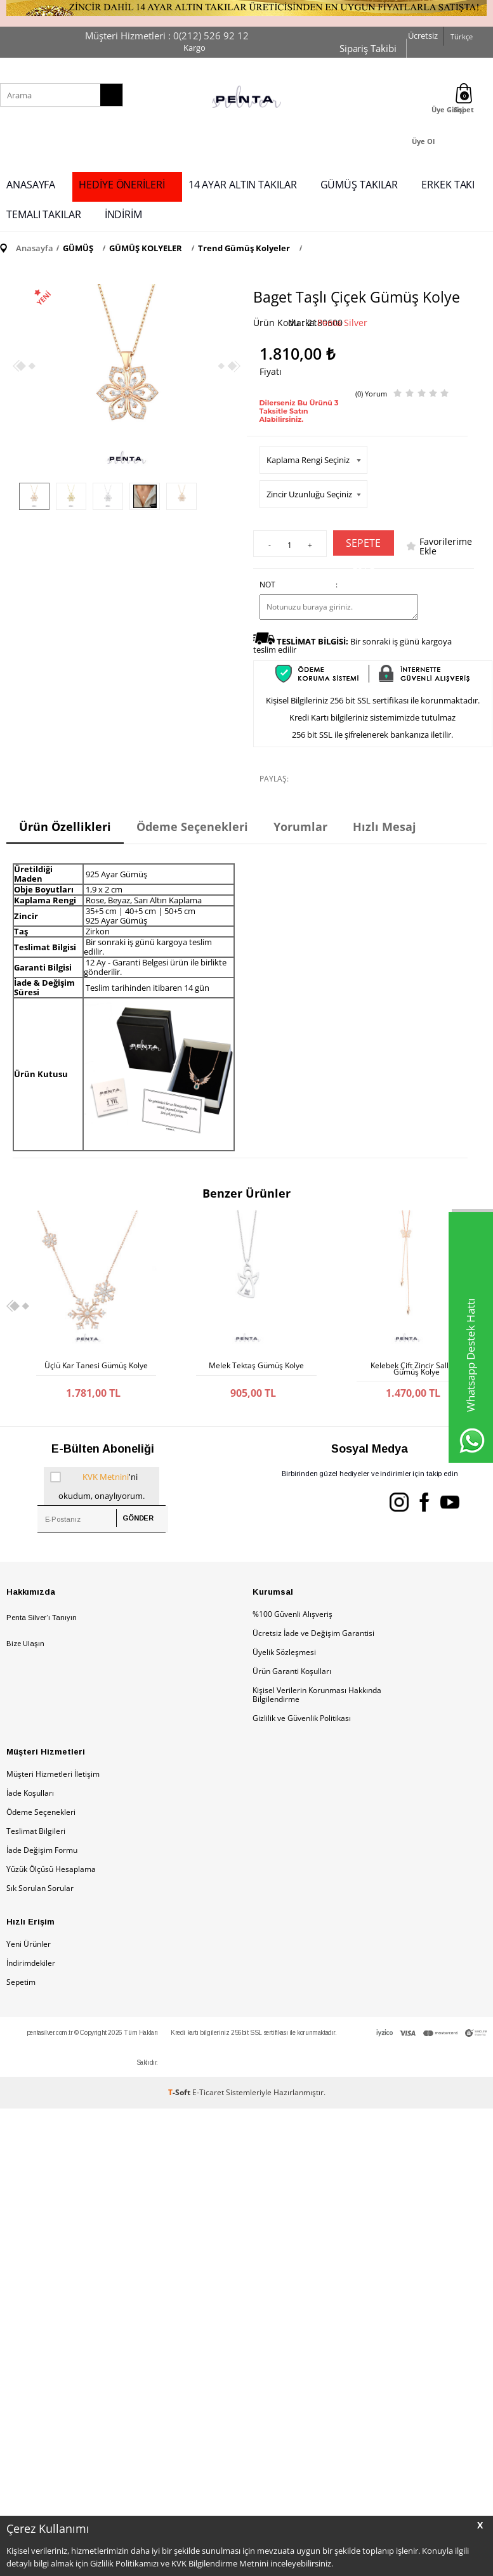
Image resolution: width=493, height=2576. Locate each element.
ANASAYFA (30, 185)
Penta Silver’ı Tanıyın (41, 1615)
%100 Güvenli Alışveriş (292, 1611)
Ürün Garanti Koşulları (292, 1668)
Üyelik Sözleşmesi (284, 1649)
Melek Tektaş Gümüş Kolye (256, 1366)
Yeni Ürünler (28, 1941)
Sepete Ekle (363, 546)
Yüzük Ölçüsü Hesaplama (51, 1866)
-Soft (180, 2089)
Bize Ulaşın (25, 1641)
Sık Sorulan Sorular (40, 1885)
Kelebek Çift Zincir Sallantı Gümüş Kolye (416, 1369)
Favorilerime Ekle (445, 546)
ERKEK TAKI (448, 185)
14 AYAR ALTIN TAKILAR (242, 185)
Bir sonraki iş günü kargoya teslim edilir (352, 645)
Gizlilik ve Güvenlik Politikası (302, 1715)
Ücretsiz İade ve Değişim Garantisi (313, 1630)
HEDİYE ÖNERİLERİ (121, 185)
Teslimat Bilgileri (35, 1828)
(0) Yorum (371, 393)
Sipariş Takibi (368, 48)
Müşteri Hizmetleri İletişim (53, 1771)
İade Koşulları (30, 1790)
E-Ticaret (208, 2089)
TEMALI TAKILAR (43, 214)
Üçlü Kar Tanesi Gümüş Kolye (96, 1366)
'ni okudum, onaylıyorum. (97, 1482)
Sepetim (21, 1979)
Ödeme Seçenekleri (41, 1809)
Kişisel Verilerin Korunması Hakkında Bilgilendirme (317, 1692)
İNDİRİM (123, 214)
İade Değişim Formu (41, 1847)
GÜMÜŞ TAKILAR (359, 185)
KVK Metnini (105, 1474)
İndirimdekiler (30, 1960)
